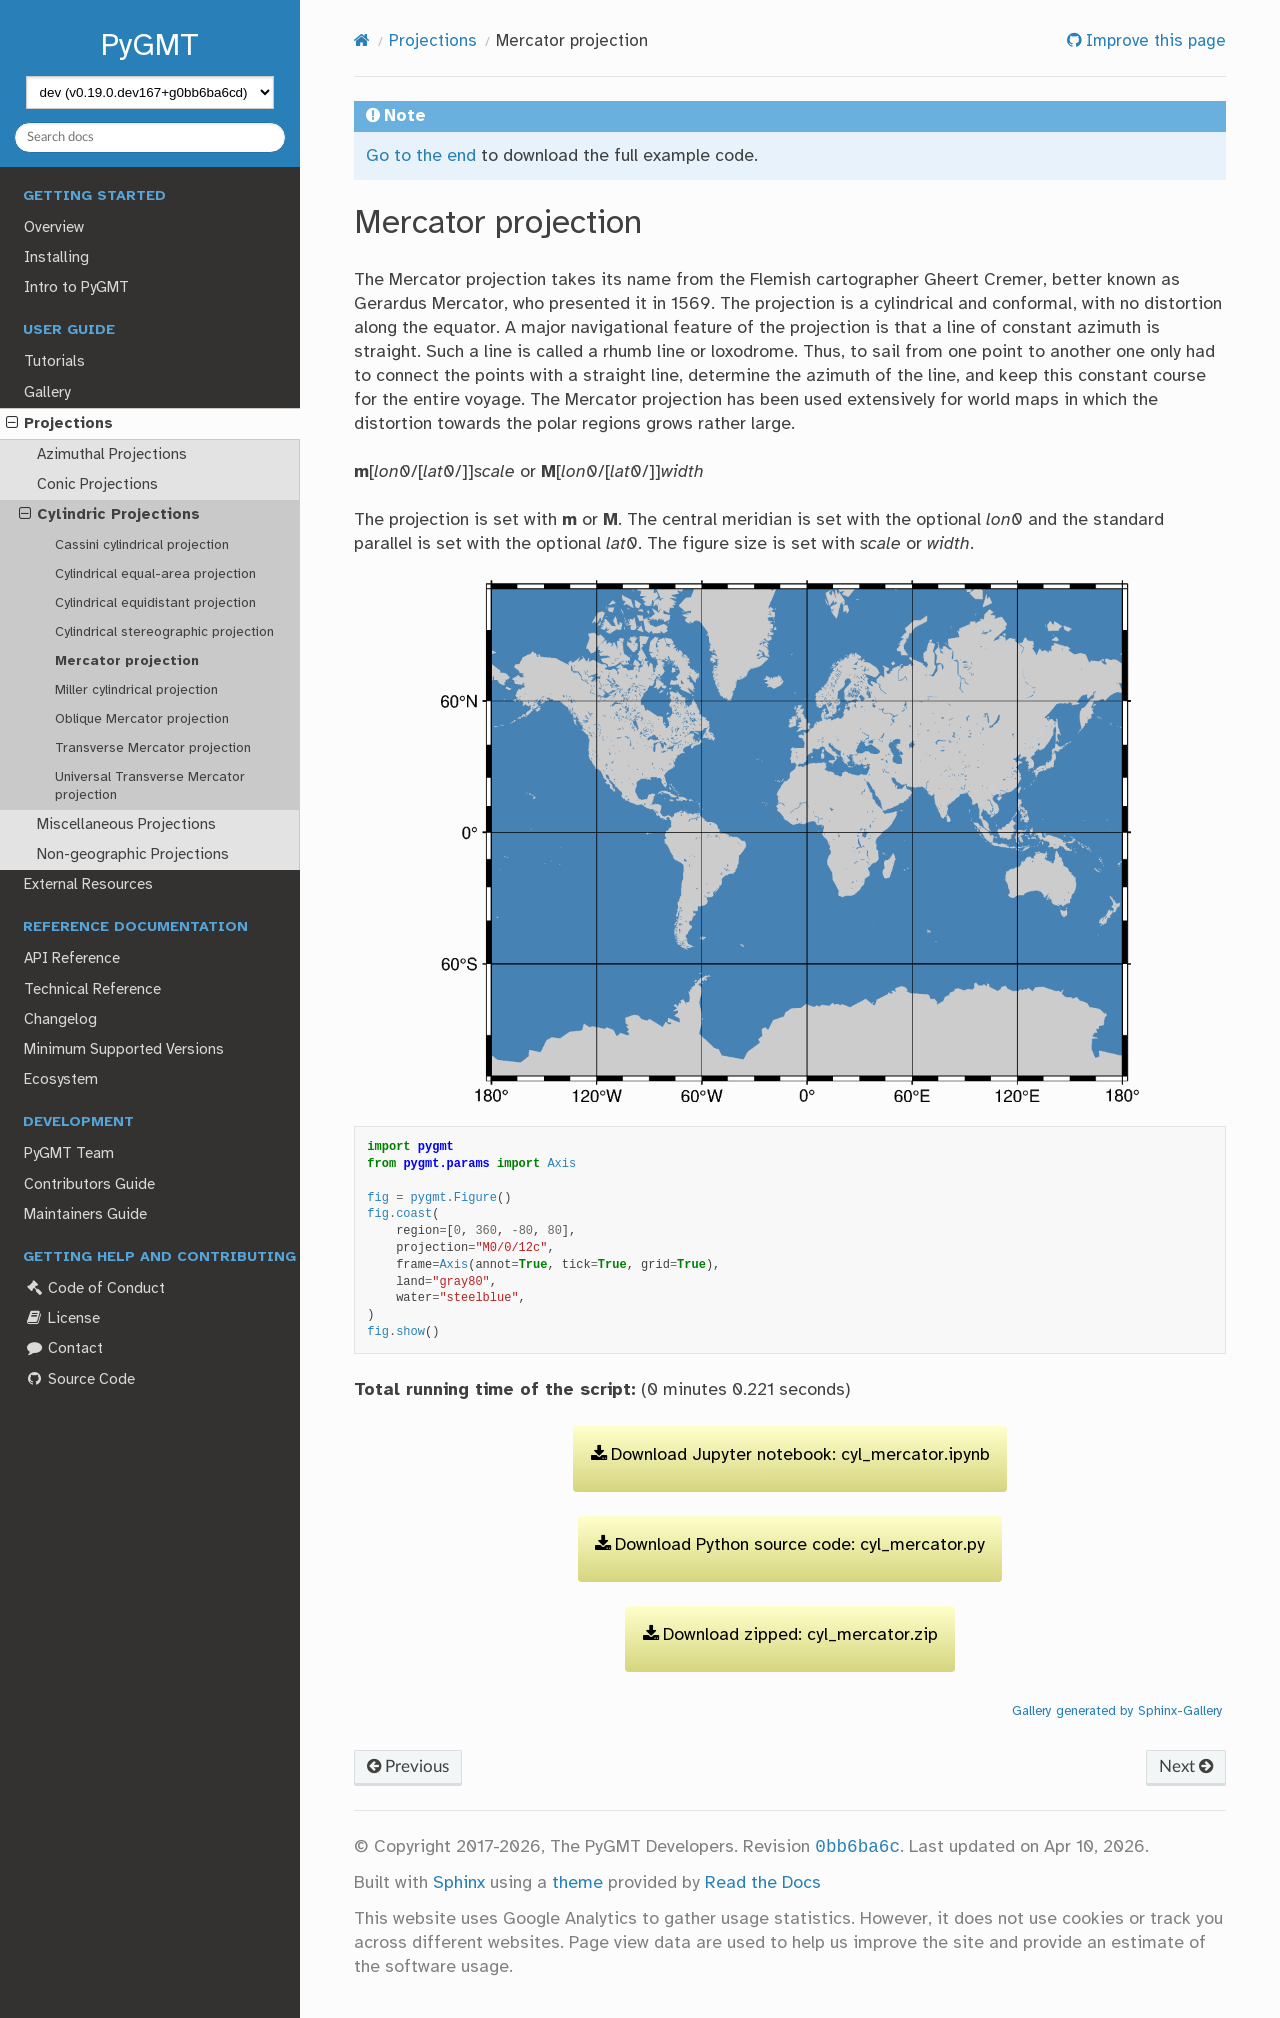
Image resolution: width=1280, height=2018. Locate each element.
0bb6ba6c (857, 1847)
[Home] (362, 41)
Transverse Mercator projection (153, 748)
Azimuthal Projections (112, 455)
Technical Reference (92, 990)
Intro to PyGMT (76, 288)
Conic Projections (97, 485)
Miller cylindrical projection (136, 690)
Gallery (47, 393)
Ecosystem (61, 1080)
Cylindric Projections (109, 515)
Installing (56, 258)
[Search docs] (150, 137)
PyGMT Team (69, 1154)
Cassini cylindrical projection (142, 545)
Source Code (79, 1379)
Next (1186, 1766)
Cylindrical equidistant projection (155, 603)
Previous (408, 1766)
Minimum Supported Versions (124, 1050)
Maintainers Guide (85, 1215)
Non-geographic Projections (133, 855)
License (61, 1318)
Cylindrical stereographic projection (164, 632)
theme (577, 1883)
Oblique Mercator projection (142, 719)
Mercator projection (127, 661)
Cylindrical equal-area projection (155, 574)
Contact (63, 1348)
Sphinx (459, 1883)
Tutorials (54, 362)
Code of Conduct (94, 1288)
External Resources (88, 885)
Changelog (60, 1020)
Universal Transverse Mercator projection (150, 786)
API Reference (72, 959)
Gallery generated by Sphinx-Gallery (1117, 1711)
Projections (59, 424)
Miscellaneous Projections (126, 825)
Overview (54, 228)
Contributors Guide (89, 1185)
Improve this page (1153, 41)
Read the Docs (763, 1883)
